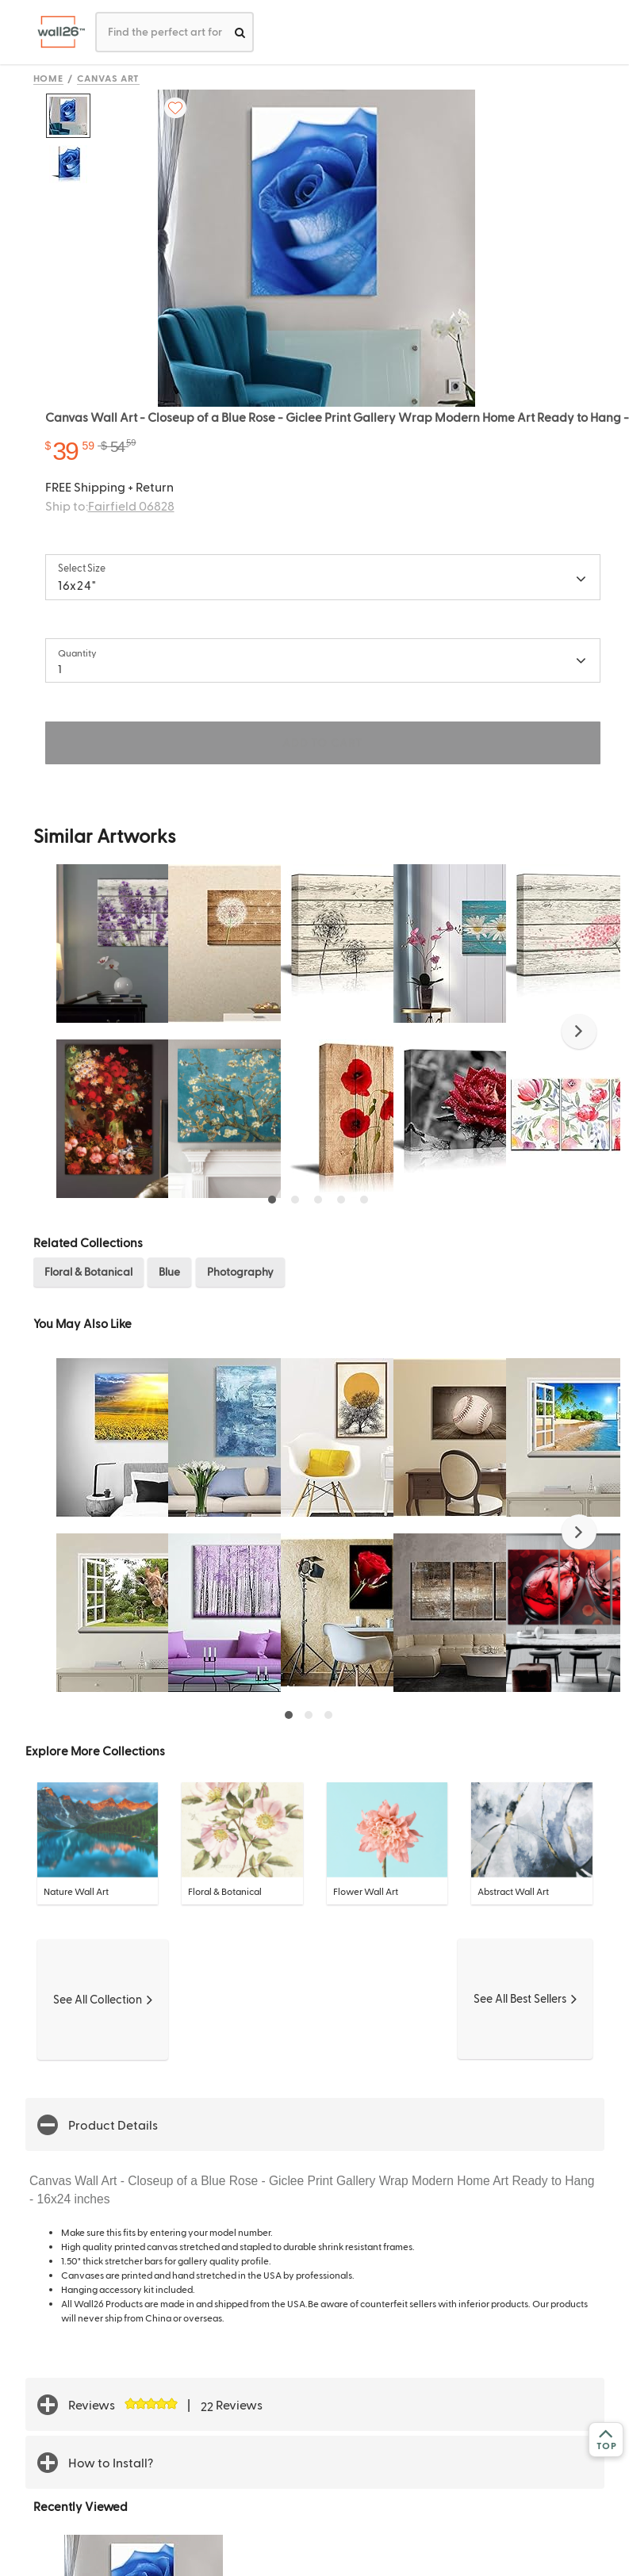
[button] (579, 1031)
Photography (240, 1271)
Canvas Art (108, 77)
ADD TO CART (322, 742)
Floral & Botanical (88, 1271)
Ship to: (110, 505)
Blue (169, 1271)
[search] (240, 32)
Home (48, 77)
